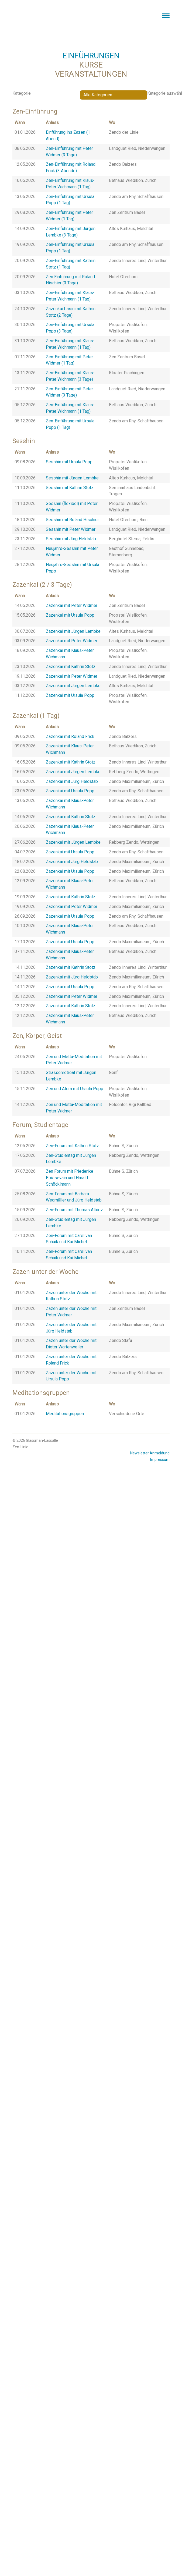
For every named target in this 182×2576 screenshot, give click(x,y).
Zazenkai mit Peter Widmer (71, 605)
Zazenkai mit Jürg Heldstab (72, 781)
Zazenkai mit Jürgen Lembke (73, 631)
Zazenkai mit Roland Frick (70, 736)
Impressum (160, 1459)
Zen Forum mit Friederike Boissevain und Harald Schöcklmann (69, 1178)
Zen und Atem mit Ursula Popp (74, 1088)
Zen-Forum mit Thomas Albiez (74, 1209)
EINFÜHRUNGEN (91, 55)
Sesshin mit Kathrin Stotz (70, 487)
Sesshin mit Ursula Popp (69, 461)
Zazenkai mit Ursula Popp (70, 615)
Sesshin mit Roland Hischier (72, 519)
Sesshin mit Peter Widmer (70, 529)
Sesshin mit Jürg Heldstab (71, 538)
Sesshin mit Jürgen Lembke (72, 477)
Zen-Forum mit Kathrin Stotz (72, 1145)
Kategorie (21, 93)
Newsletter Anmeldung (150, 1453)
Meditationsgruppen (65, 1413)
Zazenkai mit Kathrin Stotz (70, 666)
